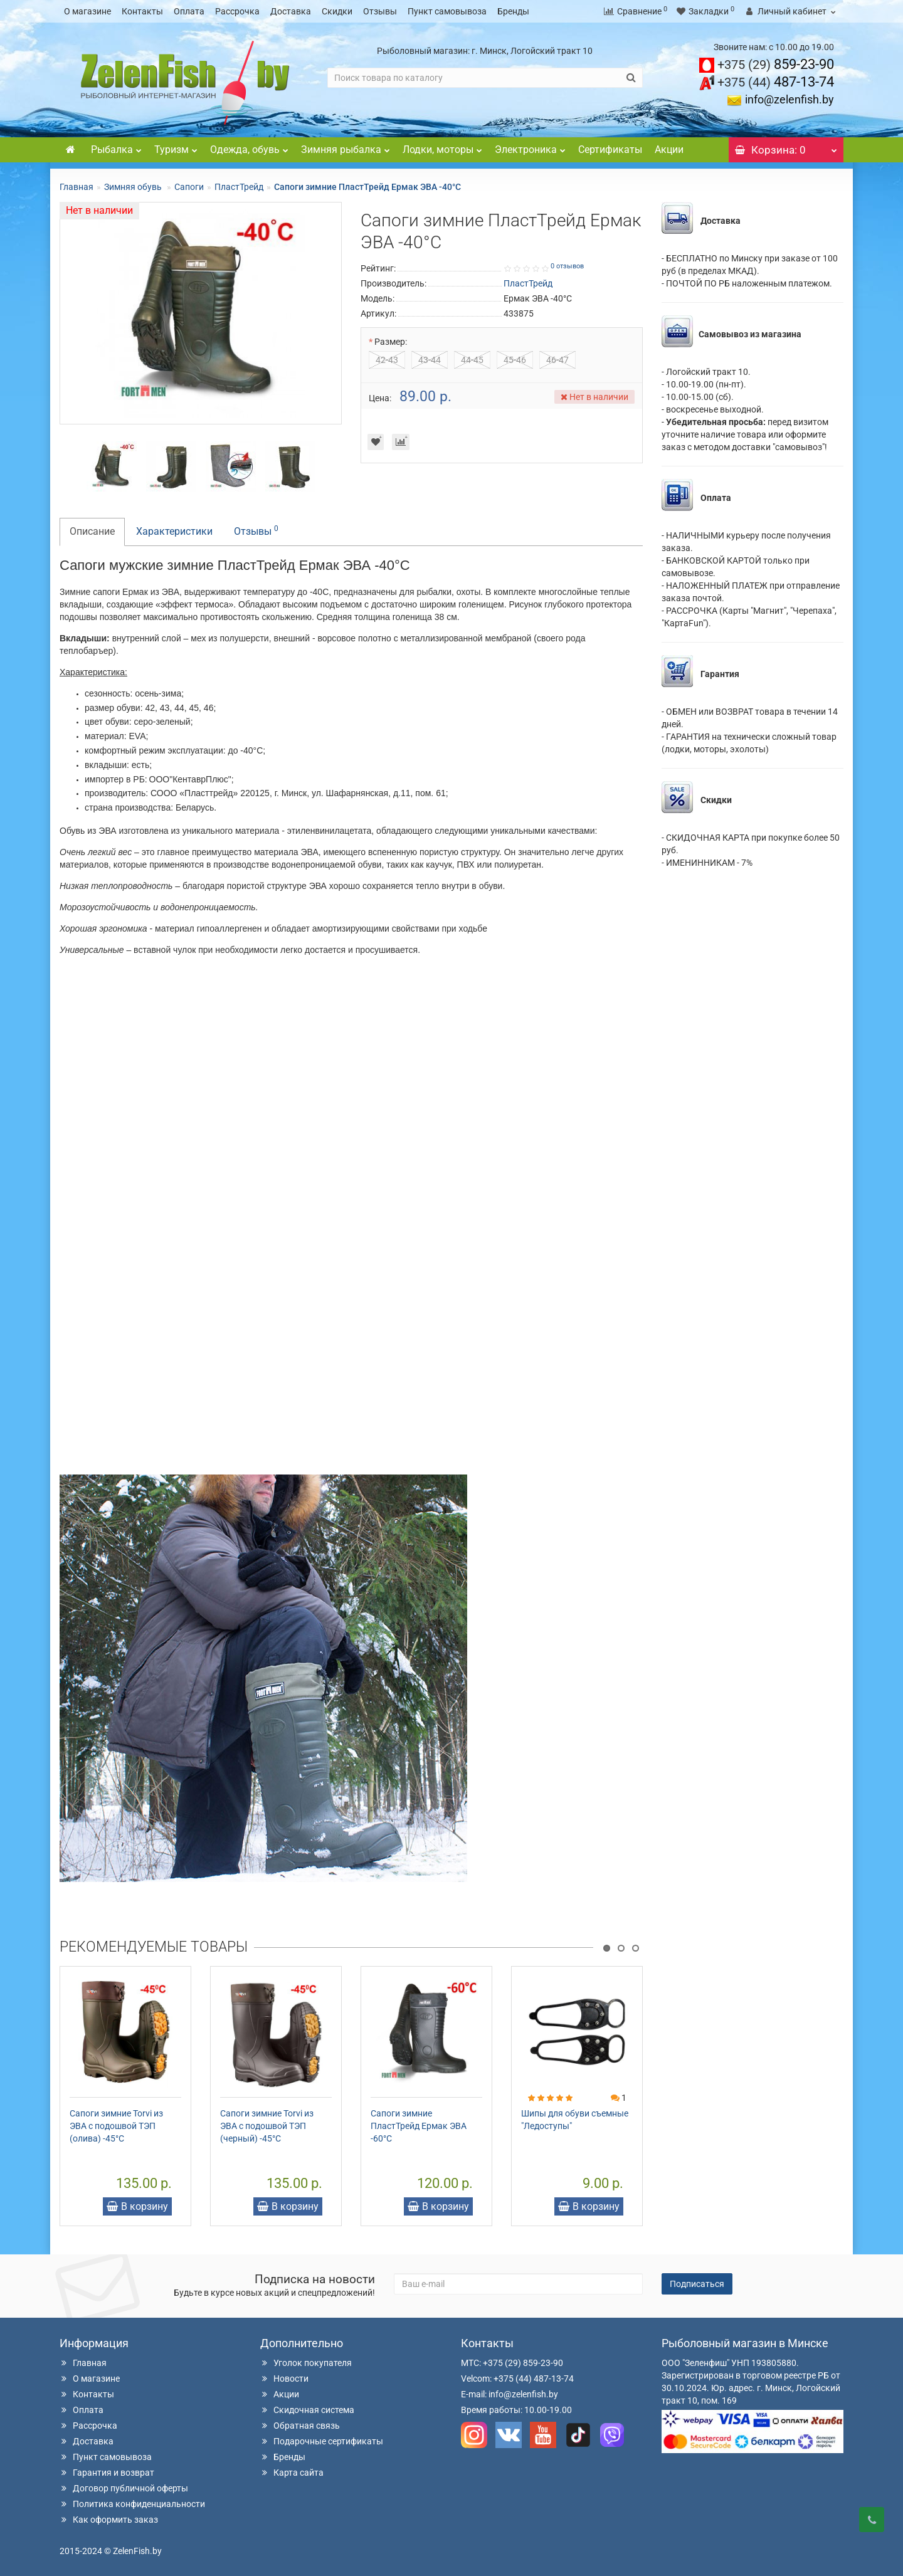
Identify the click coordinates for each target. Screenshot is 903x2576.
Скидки (337, 11)
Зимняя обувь (134, 187)
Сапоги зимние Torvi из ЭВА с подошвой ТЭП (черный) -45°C (267, 2125)
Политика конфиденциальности (132, 2504)
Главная (76, 187)
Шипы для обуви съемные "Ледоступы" (574, 2119)
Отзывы (380, 11)
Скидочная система (307, 2410)
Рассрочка (237, 11)
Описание (92, 531)
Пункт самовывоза (447, 11)
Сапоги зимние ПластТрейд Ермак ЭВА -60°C (419, 2125)
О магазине (87, 11)
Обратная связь (300, 2426)
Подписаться (697, 2284)
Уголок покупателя (306, 2363)
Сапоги (189, 187)
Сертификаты (610, 149)
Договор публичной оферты (124, 2488)
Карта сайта (292, 2473)
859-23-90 (775, 64)
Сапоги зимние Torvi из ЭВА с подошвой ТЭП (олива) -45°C (116, 2125)
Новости (284, 2379)
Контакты (142, 11)
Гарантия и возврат (107, 2473)
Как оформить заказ (109, 2520)
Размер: (390, 342)
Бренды (513, 11)
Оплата (189, 11)
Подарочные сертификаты (321, 2441)
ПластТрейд (238, 187)
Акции (669, 149)
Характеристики (174, 531)
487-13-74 (775, 82)
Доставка (290, 11)
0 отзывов (567, 266)
